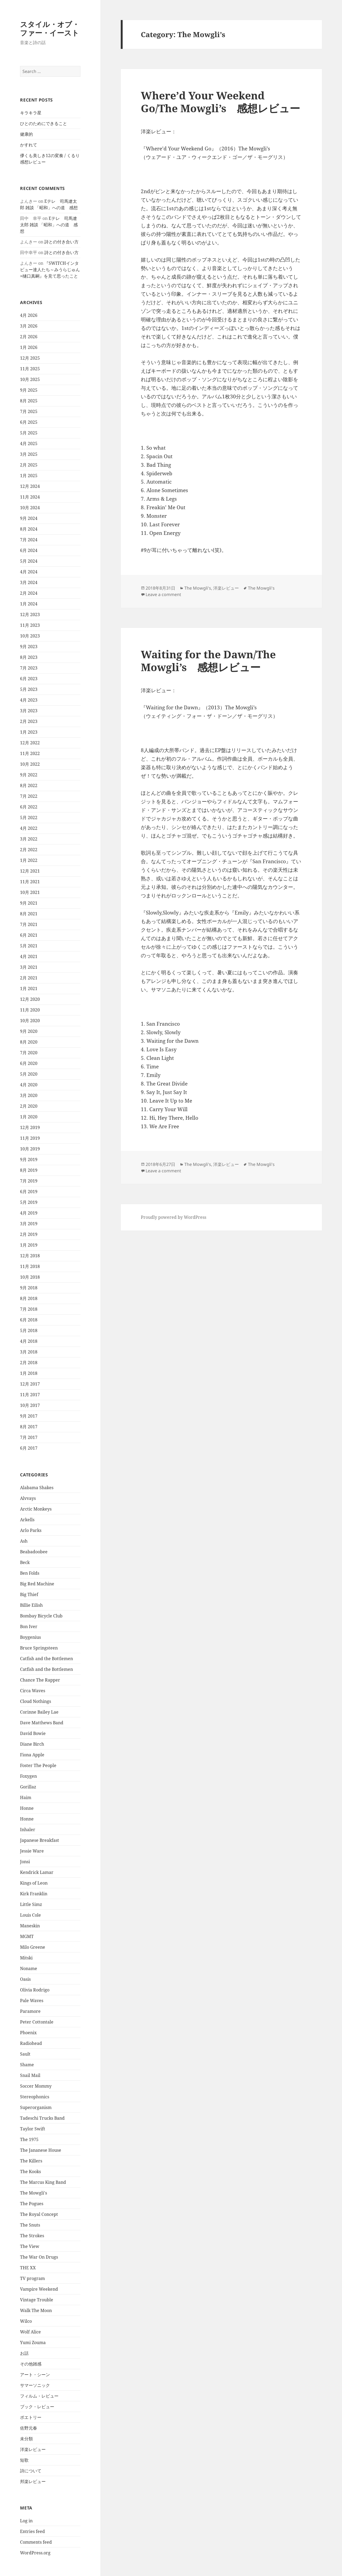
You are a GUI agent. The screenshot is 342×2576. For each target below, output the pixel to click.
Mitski (26, 1958)
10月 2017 (30, 1405)
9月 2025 (28, 390)
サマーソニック (35, 2385)
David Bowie (33, 1733)
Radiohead (31, 2043)
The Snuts (30, 2225)
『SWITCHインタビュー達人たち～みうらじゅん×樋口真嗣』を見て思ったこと (50, 269)
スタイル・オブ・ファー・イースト (49, 28)
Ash (24, 1541)
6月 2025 (28, 422)
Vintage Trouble (36, 2300)
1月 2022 (28, 860)
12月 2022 (30, 743)
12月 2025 (30, 358)
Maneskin (30, 1926)
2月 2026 (28, 337)
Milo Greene (32, 1947)
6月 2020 (28, 1063)
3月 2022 (28, 839)
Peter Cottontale (36, 2022)
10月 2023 (30, 636)
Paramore (30, 2011)
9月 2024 (28, 518)
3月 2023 (28, 711)
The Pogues (31, 2204)
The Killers (31, 2161)
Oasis (25, 1979)
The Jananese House (40, 2150)
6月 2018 (28, 1320)
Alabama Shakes (36, 1488)
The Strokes (32, 2236)
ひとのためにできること (43, 123)
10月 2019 (30, 1149)
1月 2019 (28, 1245)
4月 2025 (28, 443)
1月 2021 (28, 988)
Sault (25, 2054)
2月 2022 (28, 850)
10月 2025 (30, 379)
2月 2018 (28, 1362)
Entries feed (32, 2531)
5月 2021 (28, 946)
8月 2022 (28, 785)
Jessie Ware (32, 1851)
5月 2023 (28, 689)
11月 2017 (30, 1395)
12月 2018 (30, 1256)
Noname (28, 1968)
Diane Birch (32, 1744)
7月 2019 (28, 1181)
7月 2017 (28, 1437)
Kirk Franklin (33, 1894)
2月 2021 (28, 978)
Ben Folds (29, 1573)
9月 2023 (28, 646)
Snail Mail (30, 2075)
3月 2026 (28, 326)
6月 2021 (28, 935)
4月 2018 (28, 1341)
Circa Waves (32, 1691)
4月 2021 (28, 956)
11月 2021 (30, 882)
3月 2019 (28, 1224)
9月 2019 (28, 1159)
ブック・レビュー (37, 2407)
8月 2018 (28, 1298)
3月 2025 (28, 454)
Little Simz (31, 1904)
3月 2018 (28, 1352)
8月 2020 (28, 1042)
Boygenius (30, 1637)
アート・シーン (35, 2374)
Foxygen (28, 1776)
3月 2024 (28, 582)
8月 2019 (28, 1170)
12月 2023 (30, 614)
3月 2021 (28, 967)
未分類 (26, 2439)
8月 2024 (28, 529)
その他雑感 (30, 2364)
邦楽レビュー (33, 2481)
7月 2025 (28, 411)
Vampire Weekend (39, 2289)
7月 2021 (28, 924)
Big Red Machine (37, 1584)
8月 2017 (28, 1427)
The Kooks (30, 2171)
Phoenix (28, 2033)
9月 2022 (28, 775)
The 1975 (29, 2139)
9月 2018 (28, 1288)
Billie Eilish (31, 1605)
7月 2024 (28, 540)
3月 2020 (28, 1095)
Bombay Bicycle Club (41, 1616)
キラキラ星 (30, 113)
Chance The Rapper (40, 1680)
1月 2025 (28, 475)
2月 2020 (28, 1106)
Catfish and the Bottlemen (46, 1658)
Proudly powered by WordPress (173, 1217)
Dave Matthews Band (41, 1723)
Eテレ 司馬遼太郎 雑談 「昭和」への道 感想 (49, 224)
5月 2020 (28, 1074)
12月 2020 (30, 999)
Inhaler (27, 1829)
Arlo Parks (30, 1530)
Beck (25, 1562)
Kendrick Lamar (36, 1872)
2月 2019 (28, 1234)
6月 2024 (28, 550)
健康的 (26, 134)
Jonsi (25, 1862)
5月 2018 (28, 1330)
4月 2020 (28, 1085)
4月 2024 (28, 572)
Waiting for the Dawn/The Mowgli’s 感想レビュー (208, 660)
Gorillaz (28, 1787)
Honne (27, 1808)
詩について (30, 2471)
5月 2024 (28, 561)
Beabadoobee (34, 1552)
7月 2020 (28, 1053)
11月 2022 (30, 753)
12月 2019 (30, 1127)
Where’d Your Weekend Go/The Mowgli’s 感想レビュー (220, 101)
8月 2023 (28, 657)
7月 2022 (28, 796)
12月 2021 (30, 871)
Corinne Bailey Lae (39, 1712)
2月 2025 (28, 465)
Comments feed (36, 2542)
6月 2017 (28, 1448)
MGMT (27, 1936)
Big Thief (29, 1594)
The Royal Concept (39, 2214)
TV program (32, 2278)
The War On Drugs (39, 2257)
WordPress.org (35, 2553)
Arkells (27, 1520)
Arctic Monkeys (36, 1509)
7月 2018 (28, 1309)
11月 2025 (30, 369)
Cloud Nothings (35, 1701)
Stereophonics (34, 2097)
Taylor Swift (32, 2129)
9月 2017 (28, 1416)
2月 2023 (28, 721)
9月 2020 (28, 1031)
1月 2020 (28, 1117)
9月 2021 (28, 903)
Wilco (26, 2321)
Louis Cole (30, 1915)
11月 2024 (30, 497)
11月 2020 (30, 1010)
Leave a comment (163, 594)
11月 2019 (30, 1138)
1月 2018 (28, 1373)
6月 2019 (28, 1191)
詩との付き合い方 (61, 242)
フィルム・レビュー (39, 2396)
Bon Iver (28, 1626)
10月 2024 (30, 508)
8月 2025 (28, 401)
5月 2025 (28, 433)
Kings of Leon (34, 1883)
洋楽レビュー (33, 2449)
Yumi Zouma (33, 2342)
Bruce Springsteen (39, 1648)
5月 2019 (28, 1202)
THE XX (28, 2268)
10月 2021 (30, 892)
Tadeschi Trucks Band (42, 2118)
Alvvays (28, 1498)
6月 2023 (28, 679)
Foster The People (38, 1765)
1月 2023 (28, 732)
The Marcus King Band (43, 2182)
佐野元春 (28, 2428)
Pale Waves (31, 2000)
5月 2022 (28, 817)
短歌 (24, 2460)
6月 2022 (28, 807)
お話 (24, 2353)
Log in (26, 2521)
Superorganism (36, 2107)
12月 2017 (30, 1384)
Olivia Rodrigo (34, 1990)
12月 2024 (30, 486)
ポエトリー (30, 2417)
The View (29, 2246)
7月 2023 (28, 668)
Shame (27, 2065)
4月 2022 (28, 828)
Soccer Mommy (36, 2086)
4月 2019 (28, 1213)
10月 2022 (30, 764)
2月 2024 (28, 593)
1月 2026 (28, 347)
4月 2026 (28, 315)
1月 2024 (28, 604)
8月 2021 (28, 914)
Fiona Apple (32, 1755)
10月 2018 (30, 1277)
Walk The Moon (36, 2310)
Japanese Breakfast (39, 1840)
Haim (25, 1797)
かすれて (28, 145)
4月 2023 (28, 700)
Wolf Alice (30, 2332)
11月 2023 (30, 625)
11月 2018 (30, 1266)
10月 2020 (30, 1021)
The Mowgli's (33, 2193)
